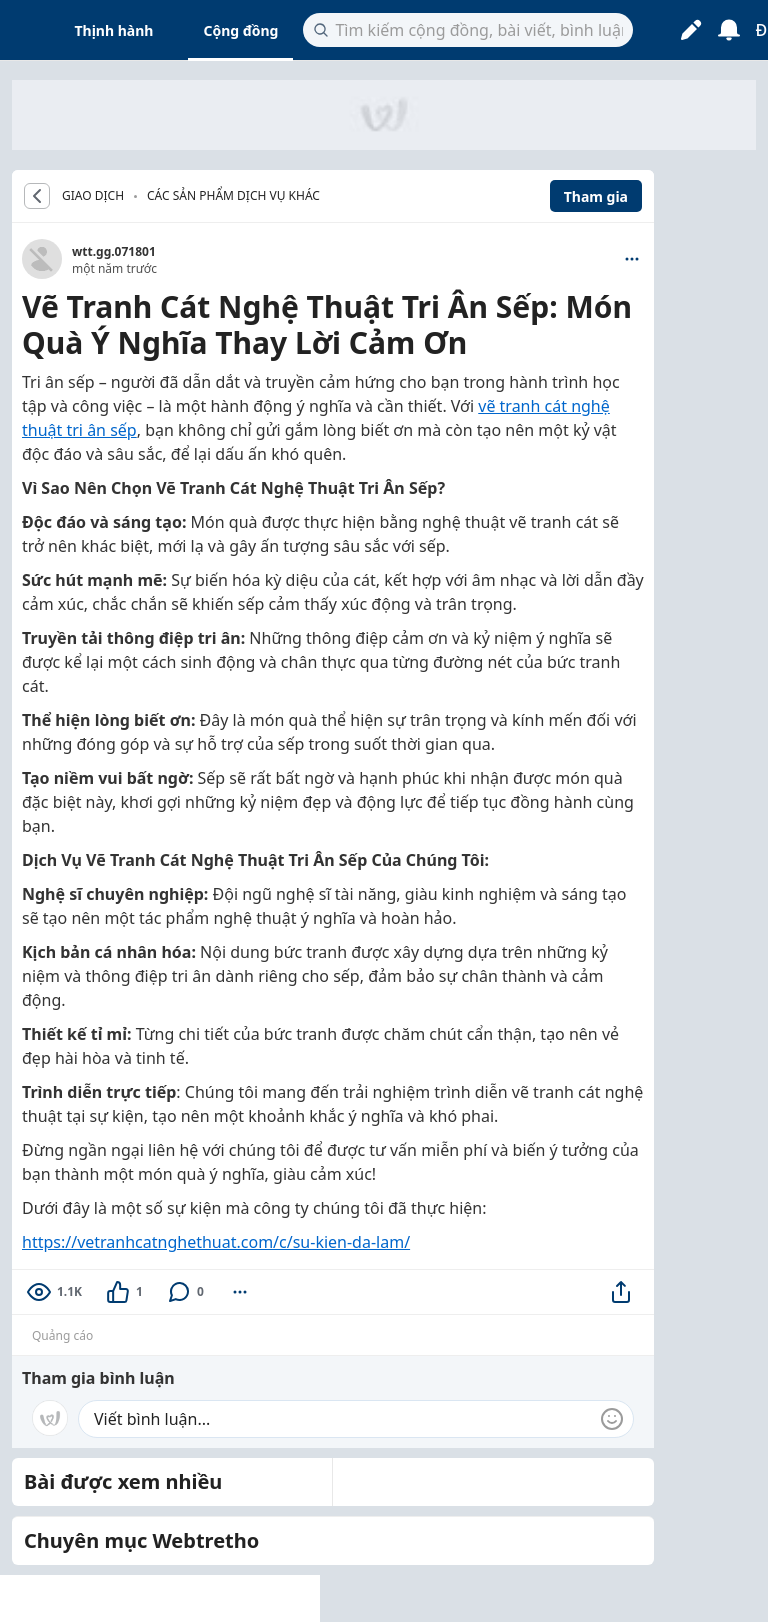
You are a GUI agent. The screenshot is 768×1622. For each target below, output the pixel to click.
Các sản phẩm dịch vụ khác (233, 195)
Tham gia (596, 196)
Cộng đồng (240, 30)
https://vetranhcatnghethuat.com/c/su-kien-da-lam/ (216, 1242)
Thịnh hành (114, 30)
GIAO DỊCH (93, 196)
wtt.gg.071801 (114, 251)
